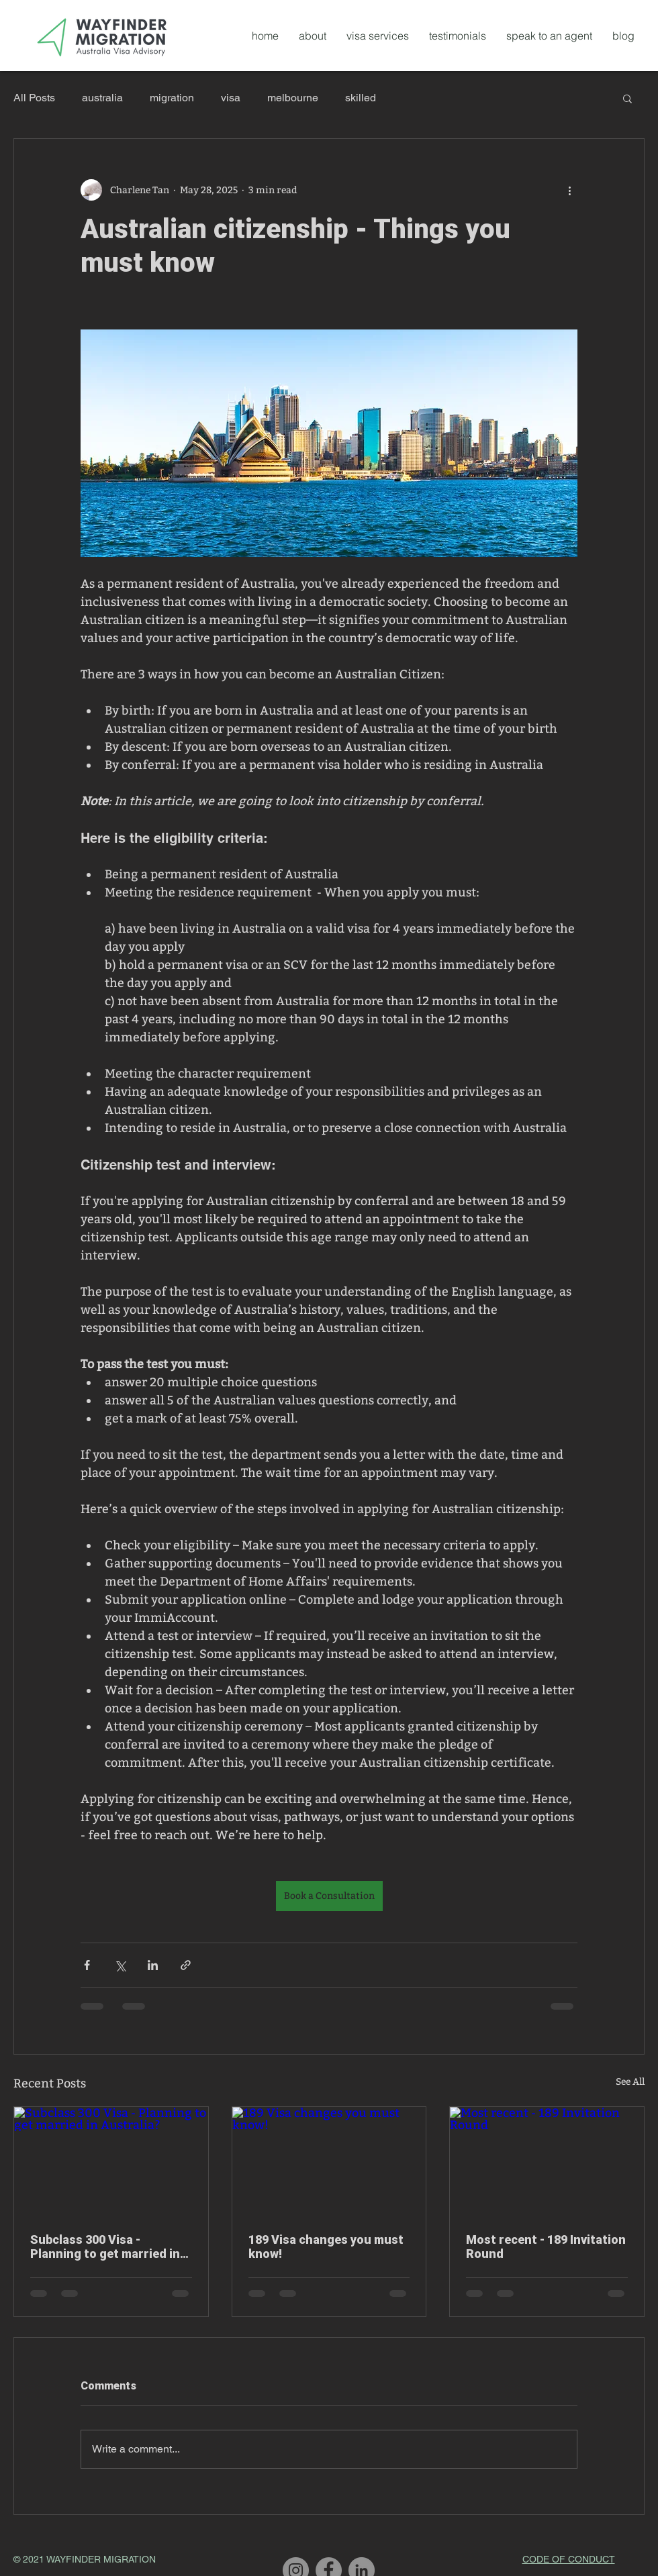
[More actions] (569, 190)
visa (230, 97)
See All (630, 2082)
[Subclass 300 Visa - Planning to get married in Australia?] (111, 2161)
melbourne (292, 97)
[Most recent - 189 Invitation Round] (547, 2161)
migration (172, 97)
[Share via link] (185, 1965)
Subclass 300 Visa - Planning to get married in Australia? (105, 2246)
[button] (627, 98)
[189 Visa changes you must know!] (329, 2161)
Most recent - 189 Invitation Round (546, 2246)
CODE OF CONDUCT (568, 2559)
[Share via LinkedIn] (152, 1965)
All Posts (34, 97)
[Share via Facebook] (87, 1965)
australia (102, 97)
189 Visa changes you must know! (326, 2246)
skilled (360, 97)
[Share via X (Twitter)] (119, 1965)
